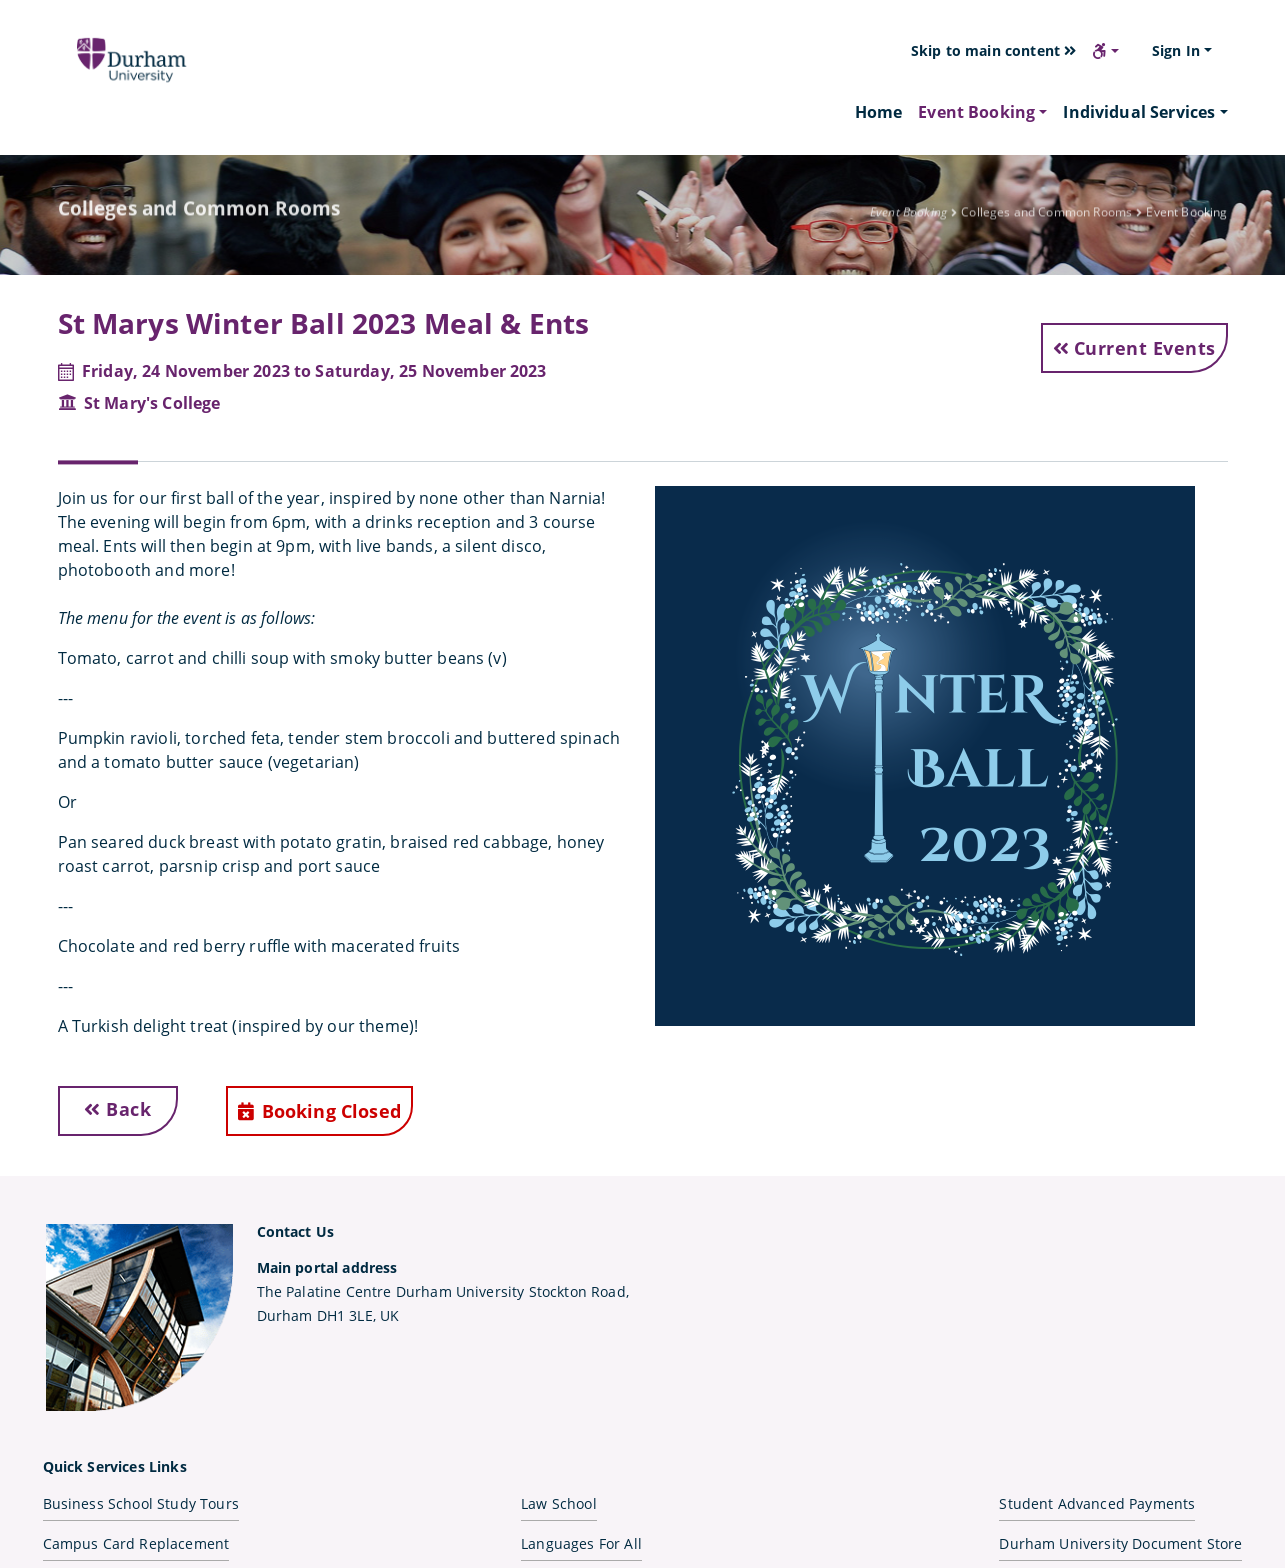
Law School (559, 1503)
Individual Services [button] (1139, 112)
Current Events (1134, 348)
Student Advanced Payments (1097, 1503)
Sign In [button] (1176, 50)
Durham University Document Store (1120, 1543)
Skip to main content (994, 50)
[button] (1105, 51)
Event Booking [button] (976, 112)
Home (879, 111)
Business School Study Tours (141, 1503)
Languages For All (581, 1543)
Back (117, 1109)
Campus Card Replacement (136, 1543)
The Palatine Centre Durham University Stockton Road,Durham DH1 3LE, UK (443, 1291)
